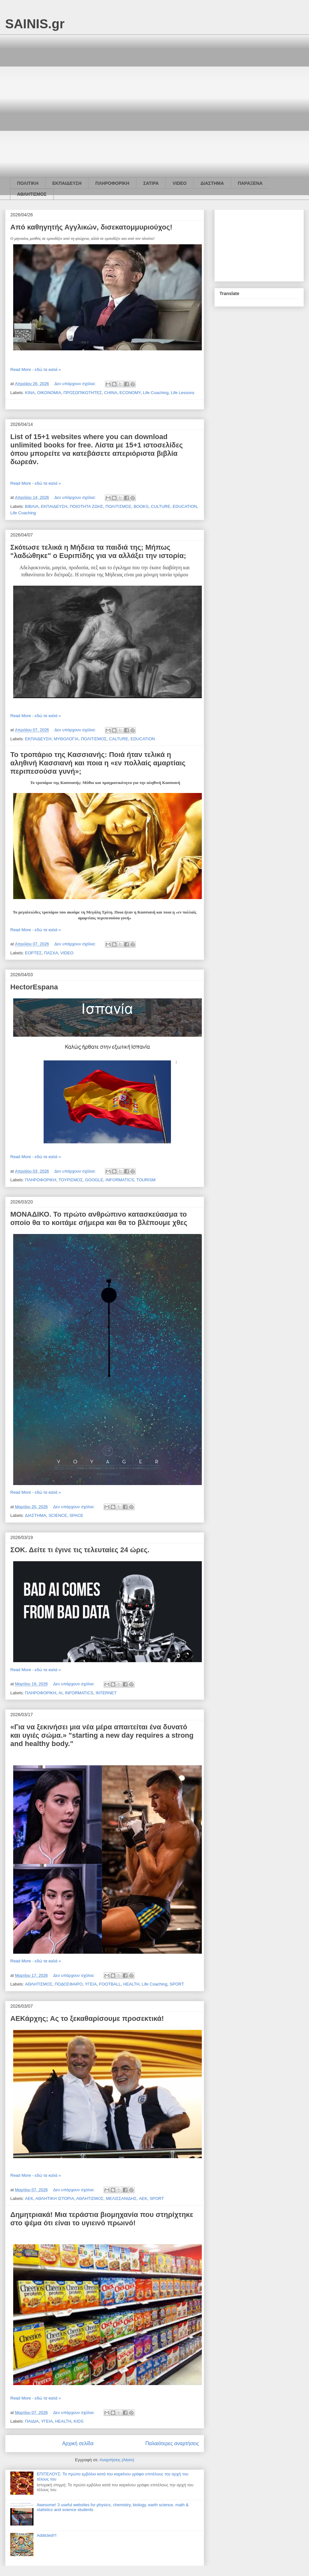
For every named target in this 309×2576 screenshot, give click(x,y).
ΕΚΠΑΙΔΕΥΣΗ (67, 183)
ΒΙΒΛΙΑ (32, 506)
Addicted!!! (46, 2535)
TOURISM (145, 1179)
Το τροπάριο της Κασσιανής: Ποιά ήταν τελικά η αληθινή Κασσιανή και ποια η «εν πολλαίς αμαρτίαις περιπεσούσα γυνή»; (97, 763)
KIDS (78, 2421)
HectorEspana (34, 987)
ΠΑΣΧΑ (51, 952)
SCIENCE (58, 1515)
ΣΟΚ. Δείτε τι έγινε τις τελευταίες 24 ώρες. (79, 1550)
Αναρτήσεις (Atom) (116, 2459)
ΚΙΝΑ (30, 392)
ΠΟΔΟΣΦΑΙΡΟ (69, 1984)
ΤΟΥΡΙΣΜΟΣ (71, 1179)
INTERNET (106, 1692)
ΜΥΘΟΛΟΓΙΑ (66, 738)
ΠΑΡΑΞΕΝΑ (250, 183)
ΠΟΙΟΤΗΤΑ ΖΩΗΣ (86, 506)
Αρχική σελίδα (77, 2443)
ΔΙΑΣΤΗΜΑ (212, 183)
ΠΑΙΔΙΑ (32, 2421)
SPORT (177, 1984)
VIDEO (180, 183)
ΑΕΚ (29, 2198)
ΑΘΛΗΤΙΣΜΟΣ (32, 194)
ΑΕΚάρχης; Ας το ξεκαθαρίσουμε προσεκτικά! (87, 2018)
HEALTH (131, 1984)
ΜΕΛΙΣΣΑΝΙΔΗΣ (121, 2198)
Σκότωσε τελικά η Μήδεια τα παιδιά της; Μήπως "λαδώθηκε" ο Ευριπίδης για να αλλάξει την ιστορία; (98, 551)
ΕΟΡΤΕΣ (33, 952)
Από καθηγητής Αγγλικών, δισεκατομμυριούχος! (91, 227)
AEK (143, 2198)
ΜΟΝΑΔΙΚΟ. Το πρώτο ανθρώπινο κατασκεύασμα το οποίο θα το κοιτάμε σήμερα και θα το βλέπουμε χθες (98, 1218)
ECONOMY (130, 392)
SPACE (76, 1515)
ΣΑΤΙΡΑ (151, 183)
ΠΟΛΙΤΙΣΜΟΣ (118, 506)
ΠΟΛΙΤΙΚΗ (28, 183)
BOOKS (141, 506)
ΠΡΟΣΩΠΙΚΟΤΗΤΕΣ (82, 392)
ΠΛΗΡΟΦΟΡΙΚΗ (112, 183)
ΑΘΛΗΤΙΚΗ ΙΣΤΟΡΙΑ (54, 2198)
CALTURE (118, 738)
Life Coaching (156, 392)
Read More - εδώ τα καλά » (35, 369)
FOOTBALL (110, 1984)
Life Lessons (182, 392)
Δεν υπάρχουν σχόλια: (75, 383)
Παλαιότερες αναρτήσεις (172, 2443)
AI (60, 1692)
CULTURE (160, 506)
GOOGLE (94, 1179)
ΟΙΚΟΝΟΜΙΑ (49, 392)
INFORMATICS (120, 1179)
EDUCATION (185, 506)
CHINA (110, 392)
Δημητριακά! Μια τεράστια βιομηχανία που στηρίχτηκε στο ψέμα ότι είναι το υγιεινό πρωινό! (101, 2219)
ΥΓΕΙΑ (91, 1984)
